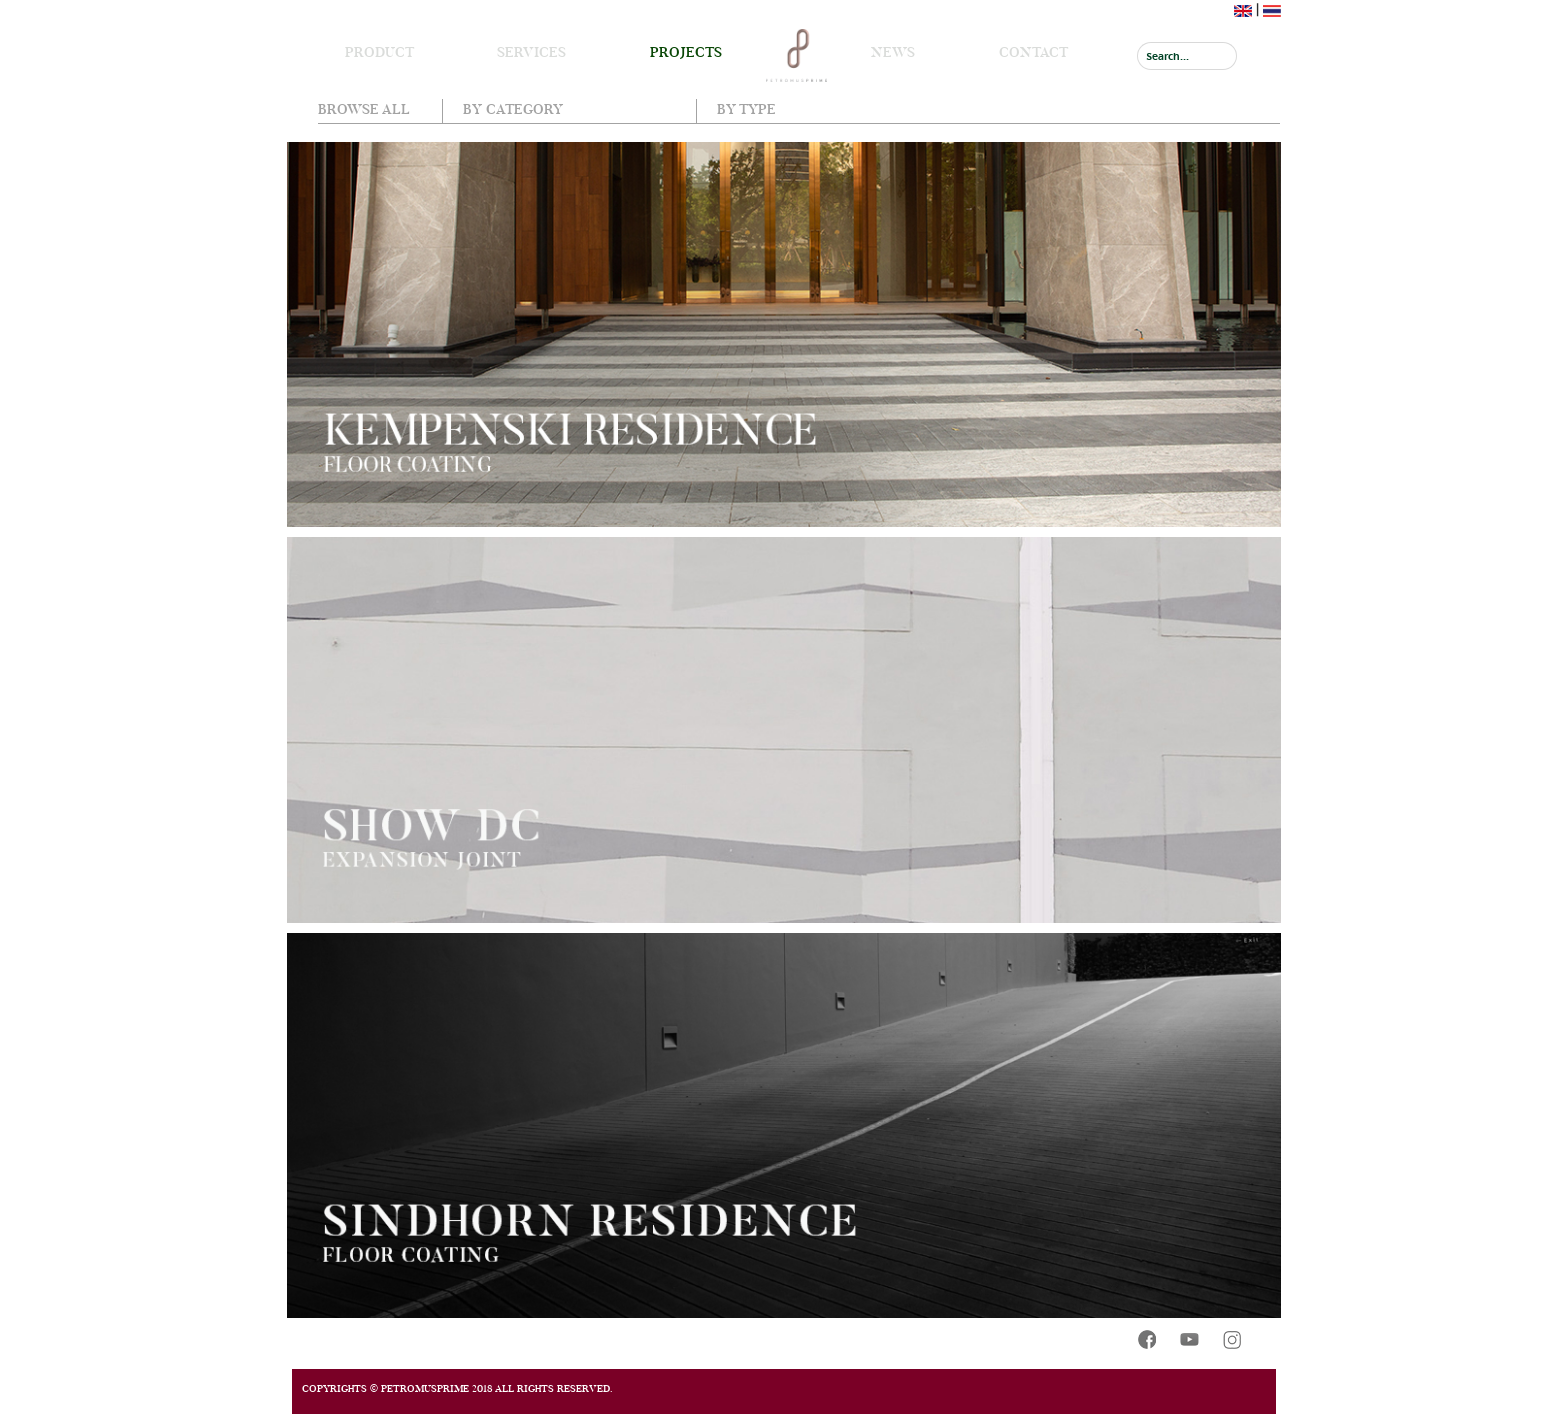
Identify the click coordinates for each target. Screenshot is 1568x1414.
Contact (1033, 52)
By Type (746, 109)
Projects (686, 52)
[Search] (1187, 56)
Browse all (364, 109)
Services (531, 52)
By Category (513, 109)
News (893, 52)
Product (379, 52)
